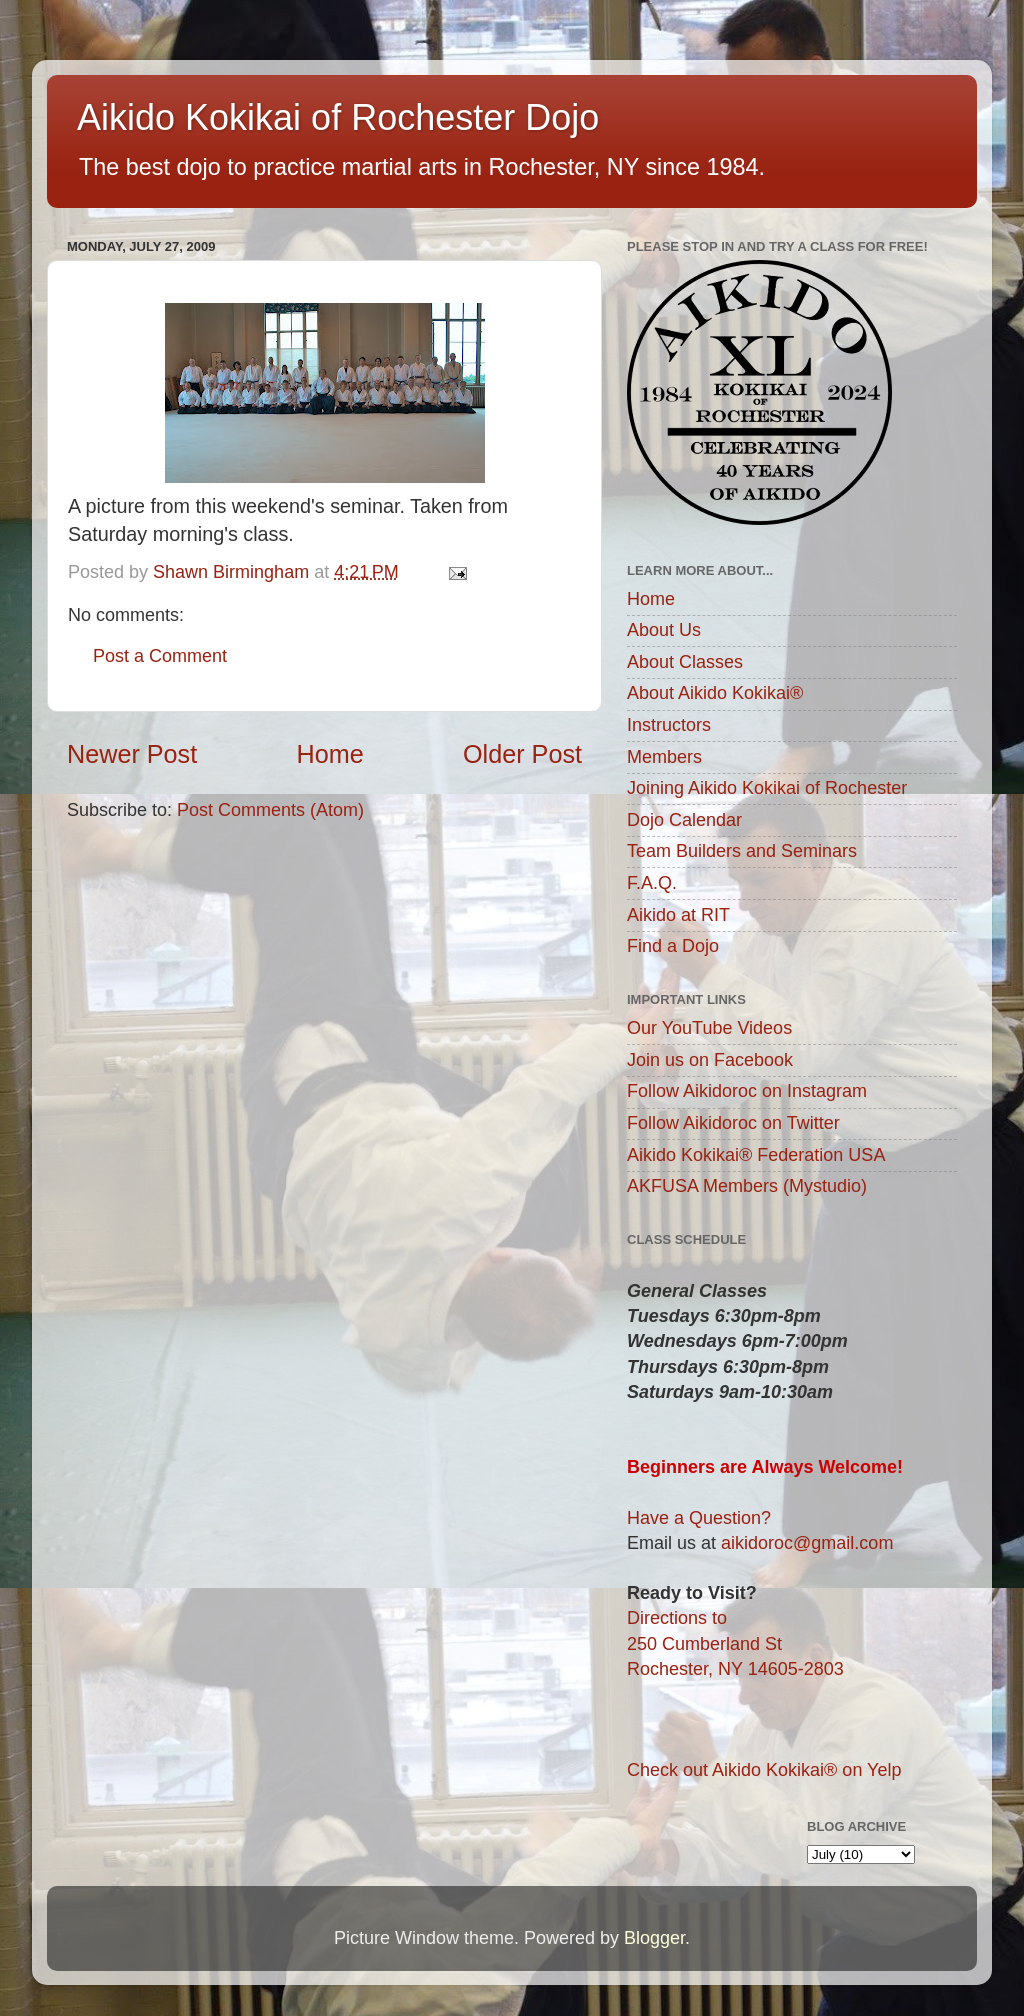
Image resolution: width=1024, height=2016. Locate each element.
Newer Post (132, 754)
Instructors (669, 725)
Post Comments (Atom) (270, 810)
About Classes (685, 662)
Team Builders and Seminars (742, 851)
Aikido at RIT (678, 915)
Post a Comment (160, 656)
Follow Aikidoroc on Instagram (747, 1091)
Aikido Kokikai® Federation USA (756, 1155)
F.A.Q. (652, 883)
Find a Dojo (673, 946)
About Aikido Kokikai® (715, 693)
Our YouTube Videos (709, 1028)
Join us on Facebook (710, 1060)
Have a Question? (699, 1518)
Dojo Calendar (684, 820)
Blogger (654, 1938)
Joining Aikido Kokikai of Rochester (767, 788)
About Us (664, 630)
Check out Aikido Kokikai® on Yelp (764, 1770)
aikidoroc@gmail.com (807, 1543)
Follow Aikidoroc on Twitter (733, 1123)
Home (330, 754)
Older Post (522, 754)
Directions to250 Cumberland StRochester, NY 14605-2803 (735, 1643)
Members (664, 757)
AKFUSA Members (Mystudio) (747, 1186)
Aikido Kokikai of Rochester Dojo (338, 117)
